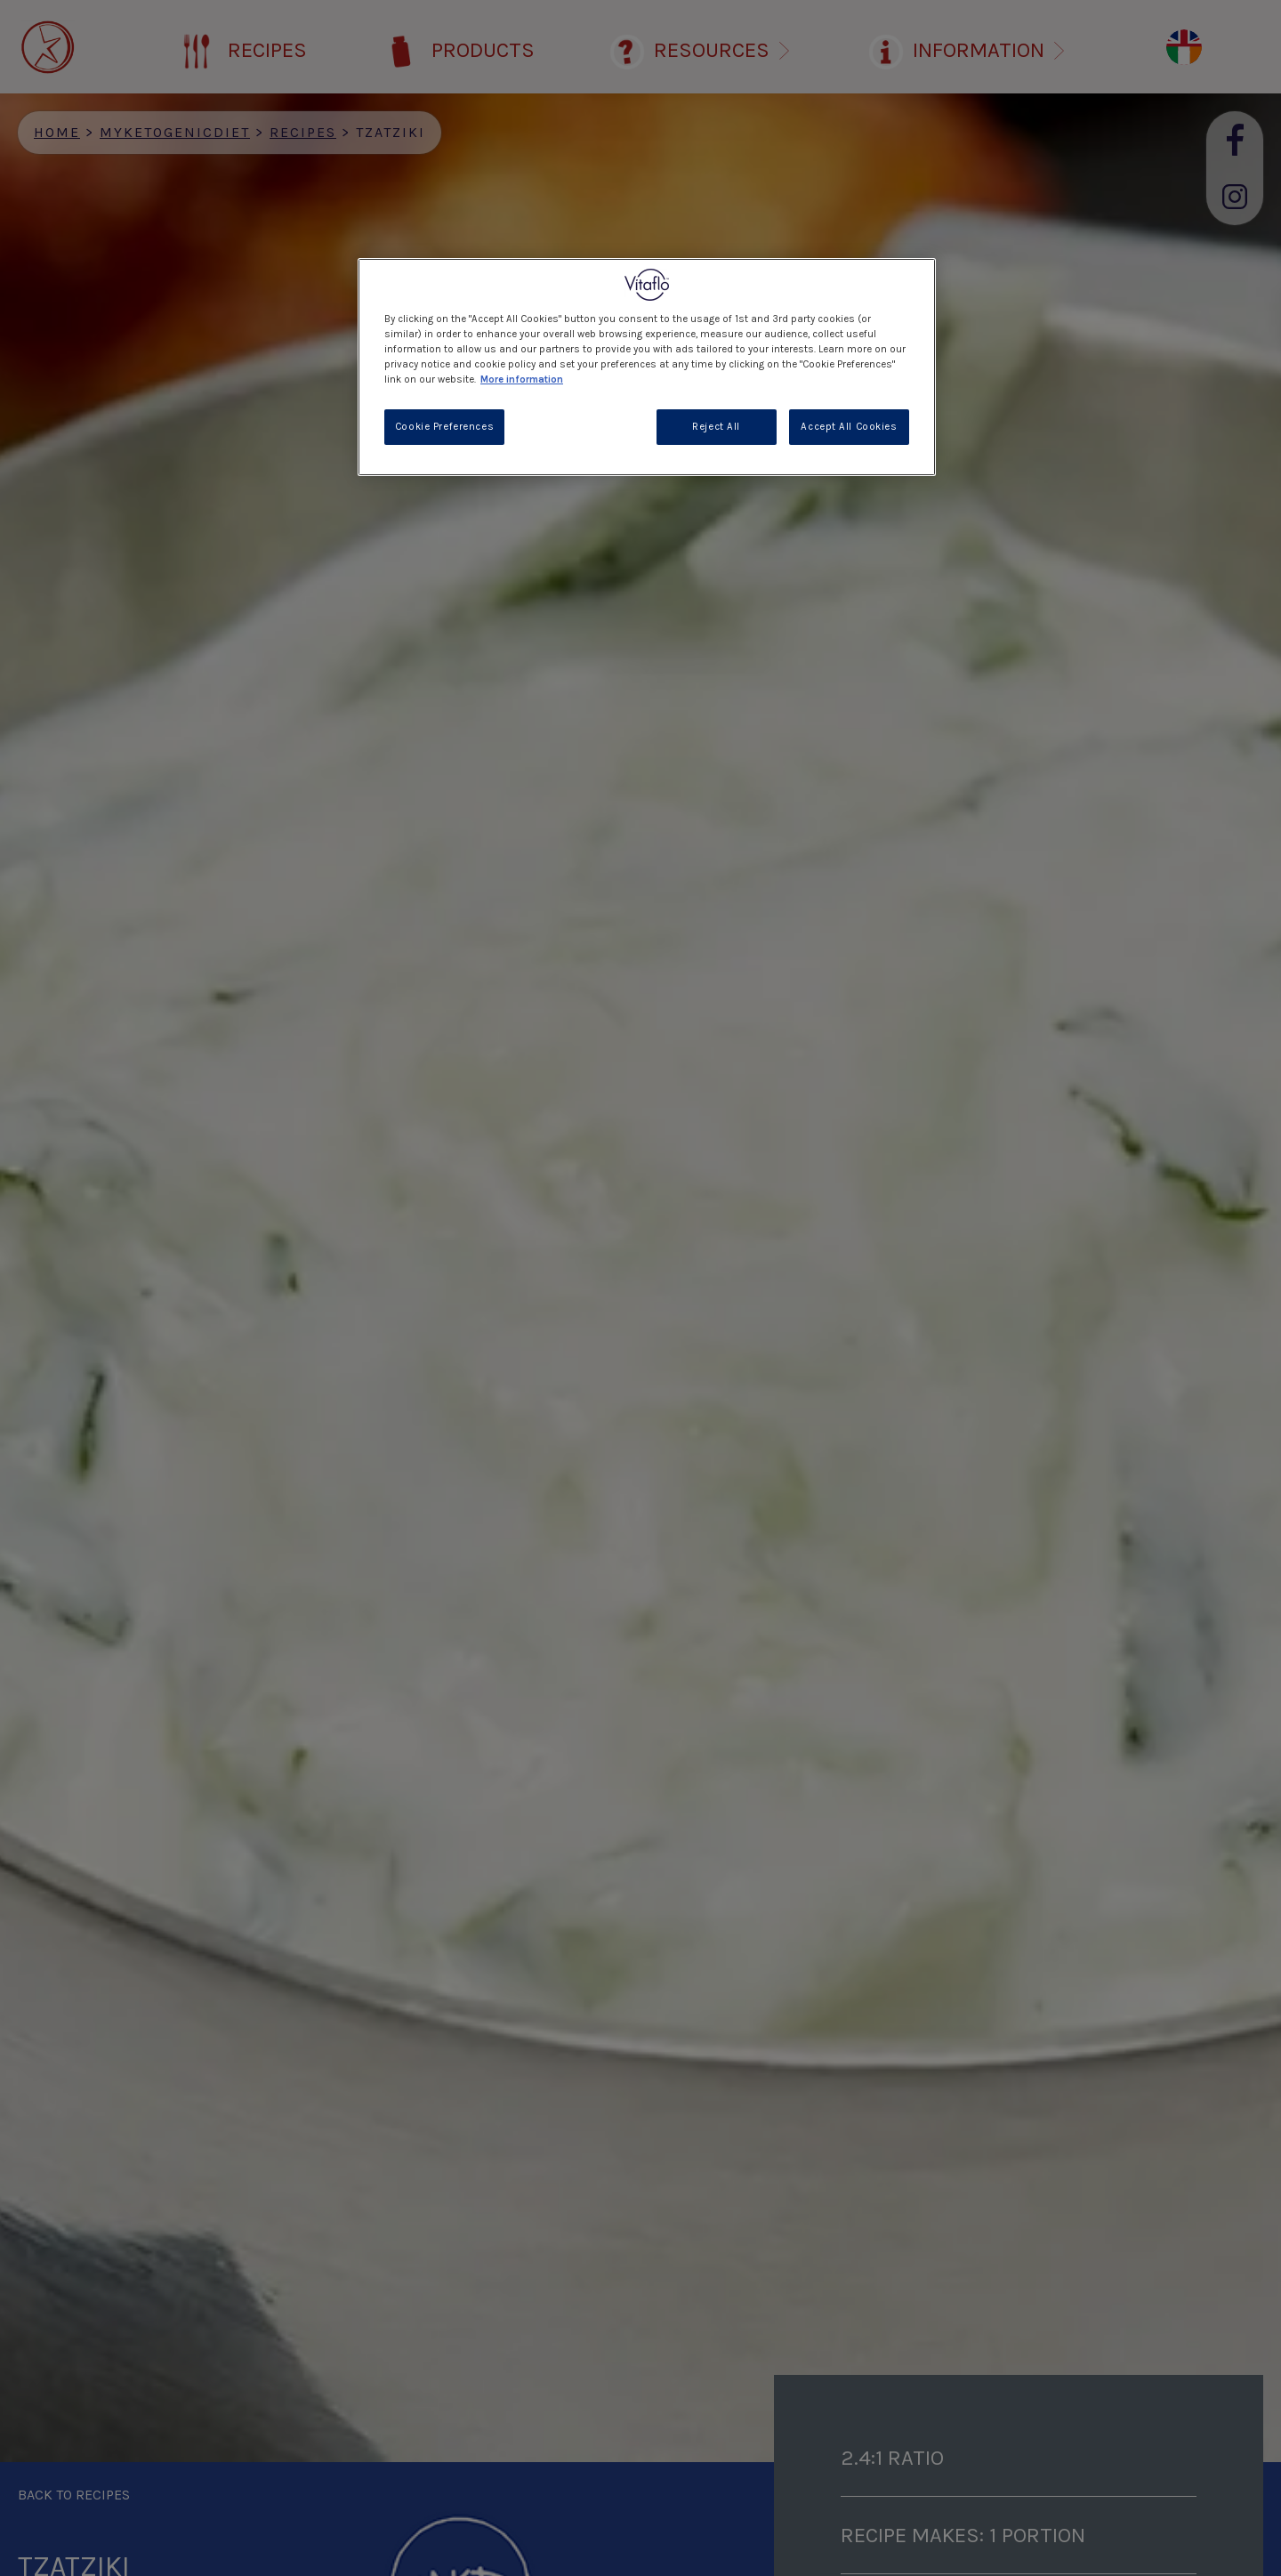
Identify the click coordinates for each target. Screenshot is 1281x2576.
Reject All (716, 426)
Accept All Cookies (849, 426)
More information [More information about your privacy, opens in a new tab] (521, 379)
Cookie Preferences (444, 426)
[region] (647, 367)
